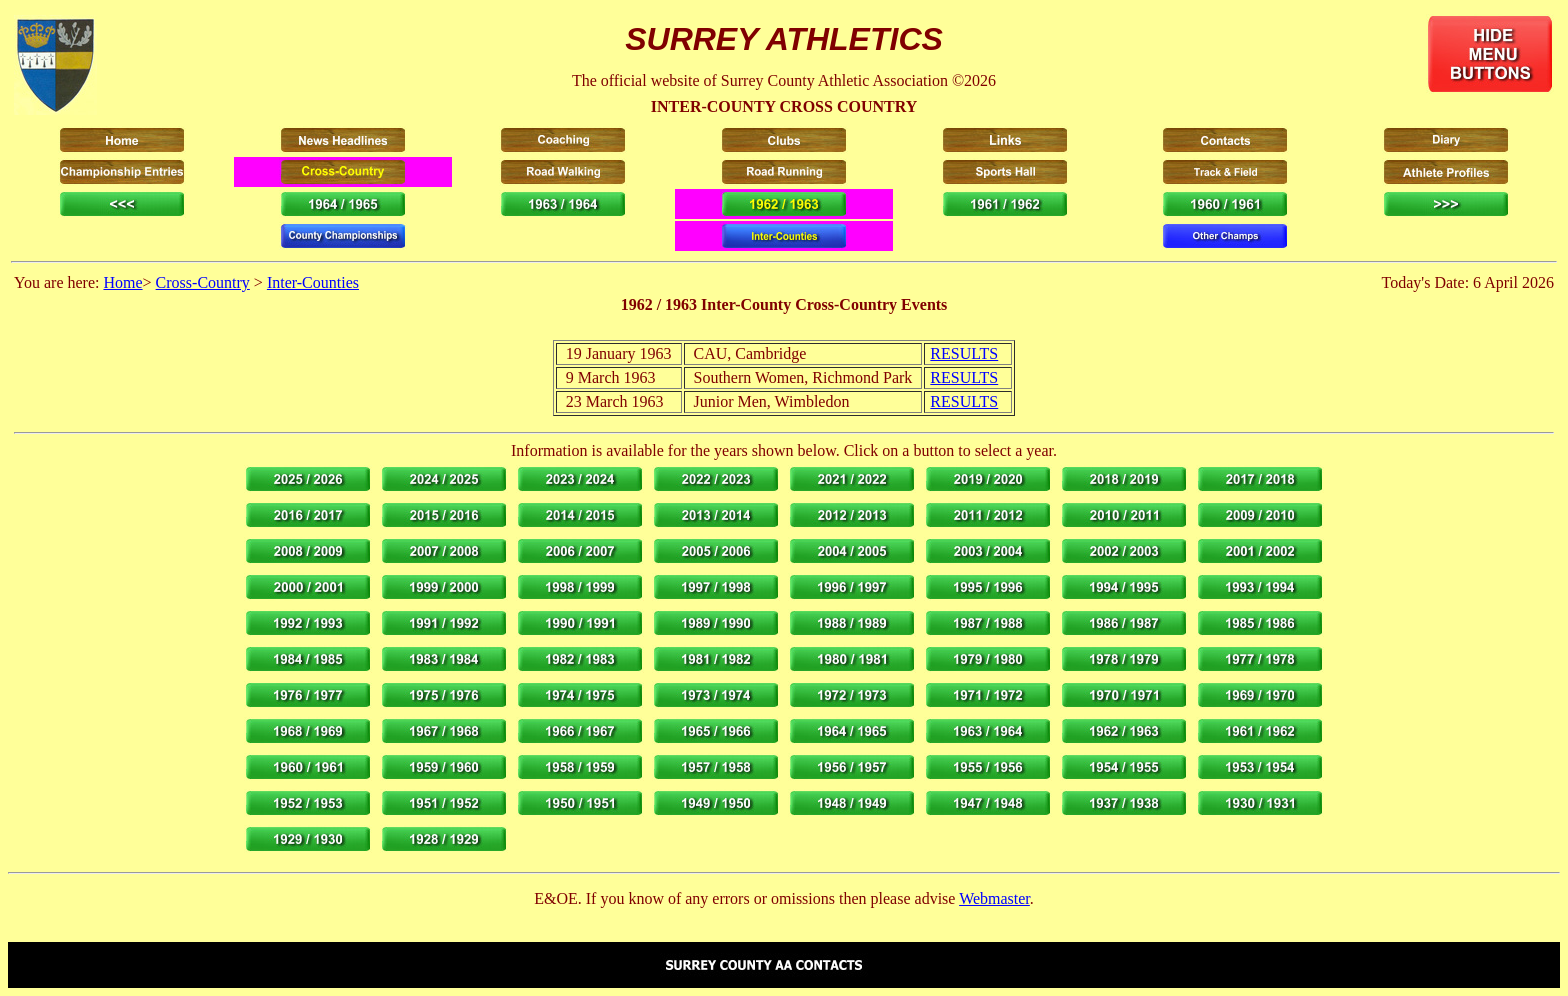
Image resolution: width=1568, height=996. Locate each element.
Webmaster (994, 898)
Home (122, 282)
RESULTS (964, 353)
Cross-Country (203, 282)
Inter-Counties (313, 282)
